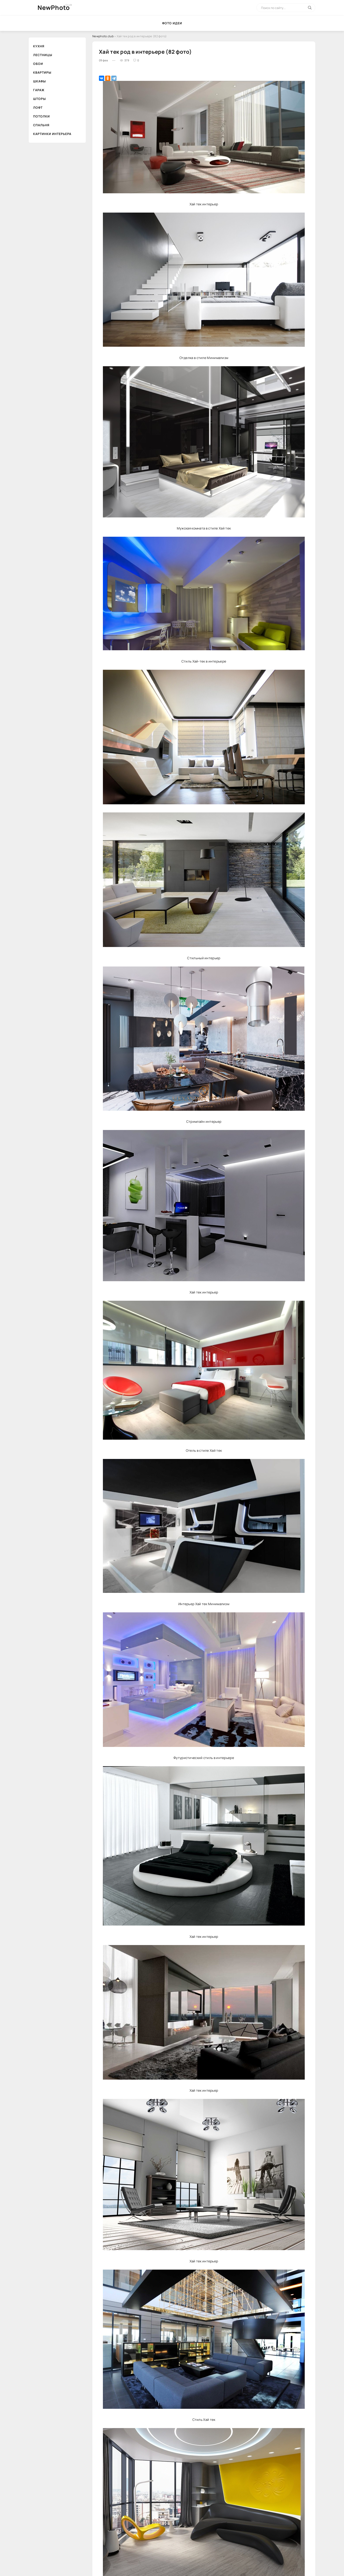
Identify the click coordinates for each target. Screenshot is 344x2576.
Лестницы (42, 55)
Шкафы (39, 81)
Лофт (38, 107)
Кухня (38, 46)
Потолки (41, 116)
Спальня (41, 125)
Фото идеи (172, 23)
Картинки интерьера (52, 134)
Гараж (39, 90)
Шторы (39, 99)
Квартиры (42, 72)
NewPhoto (54, 7)
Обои (38, 64)
